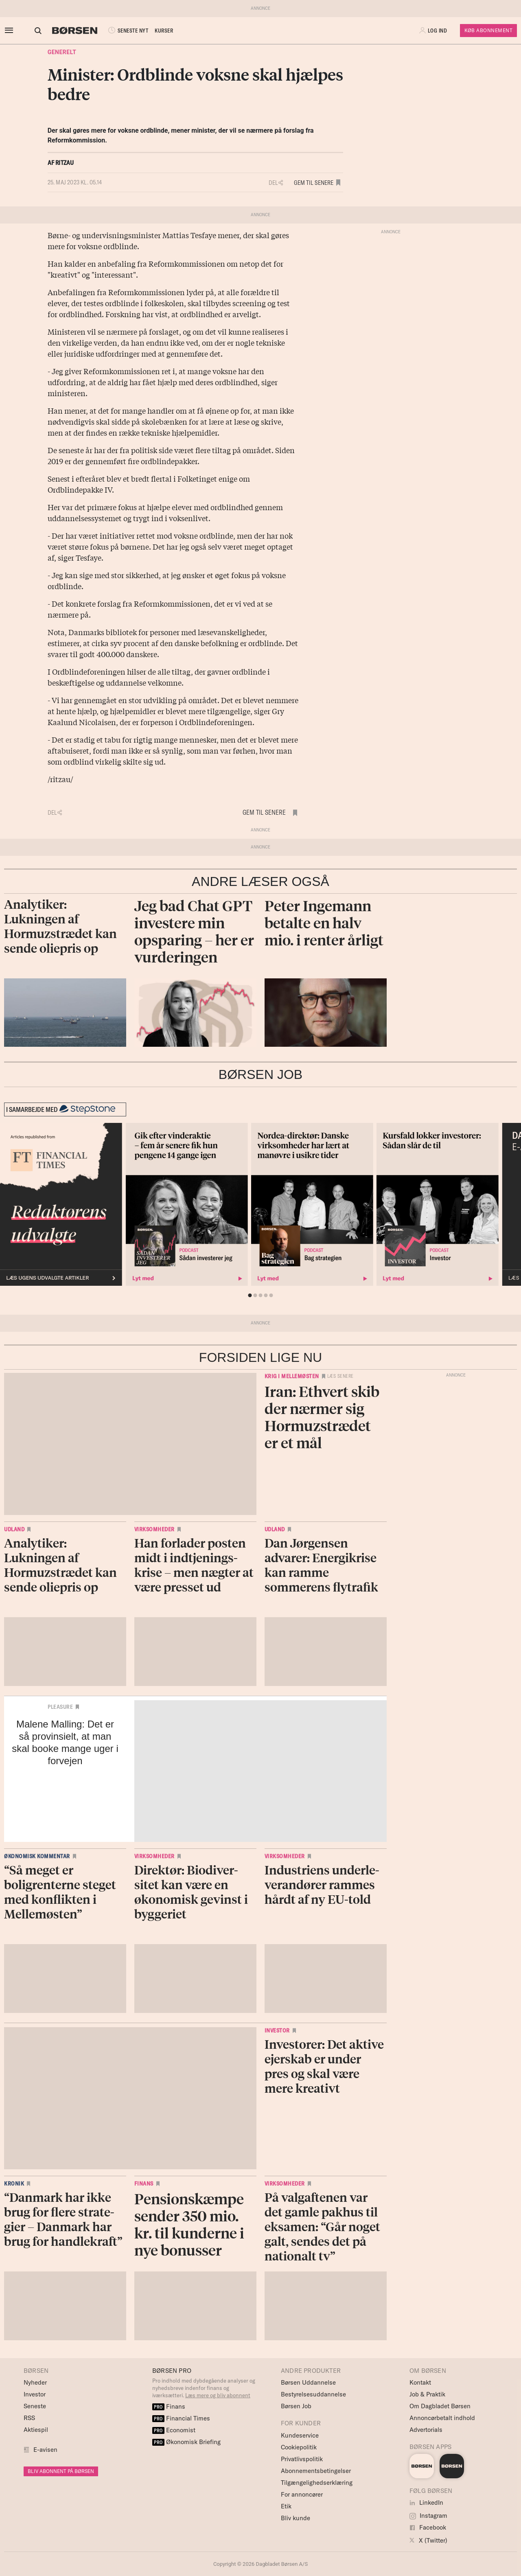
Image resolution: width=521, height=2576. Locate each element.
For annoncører (302, 2494)
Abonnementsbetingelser (316, 2471)
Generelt (62, 52)
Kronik (14, 2183)
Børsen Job (296, 2406)
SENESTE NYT (120, 30)
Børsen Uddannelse (308, 2382)
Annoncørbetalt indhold (442, 2418)
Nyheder (35, 2382)
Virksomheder (154, 1529)
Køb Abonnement (488, 30)
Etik (286, 2506)
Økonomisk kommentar (37, 1856)
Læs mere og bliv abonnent (217, 2395)
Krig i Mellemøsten (292, 1376)
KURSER (156, 30)
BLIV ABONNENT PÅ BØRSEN (61, 2471)
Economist (173, 2430)
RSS (29, 2418)
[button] (434, 30)
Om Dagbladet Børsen (440, 2406)
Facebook (427, 2527)
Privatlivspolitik (302, 2459)
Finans (143, 2183)
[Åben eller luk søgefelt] (30, 30)
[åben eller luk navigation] (10, 30)
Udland (14, 1529)
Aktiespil (36, 2429)
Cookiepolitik (299, 2447)
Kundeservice (300, 2435)
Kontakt (420, 2382)
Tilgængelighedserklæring (316, 2482)
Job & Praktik (427, 2394)
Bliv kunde (295, 2518)
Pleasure (60, 1706)
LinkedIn (426, 2502)
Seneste (35, 2406)
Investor (277, 2030)
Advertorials (425, 2429)
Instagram (428, 2515)
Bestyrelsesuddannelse (313, 2394)
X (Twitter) (428, 2540)
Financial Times (181, 2418)
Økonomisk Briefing (186, 2442)
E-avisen (45, 2449)
